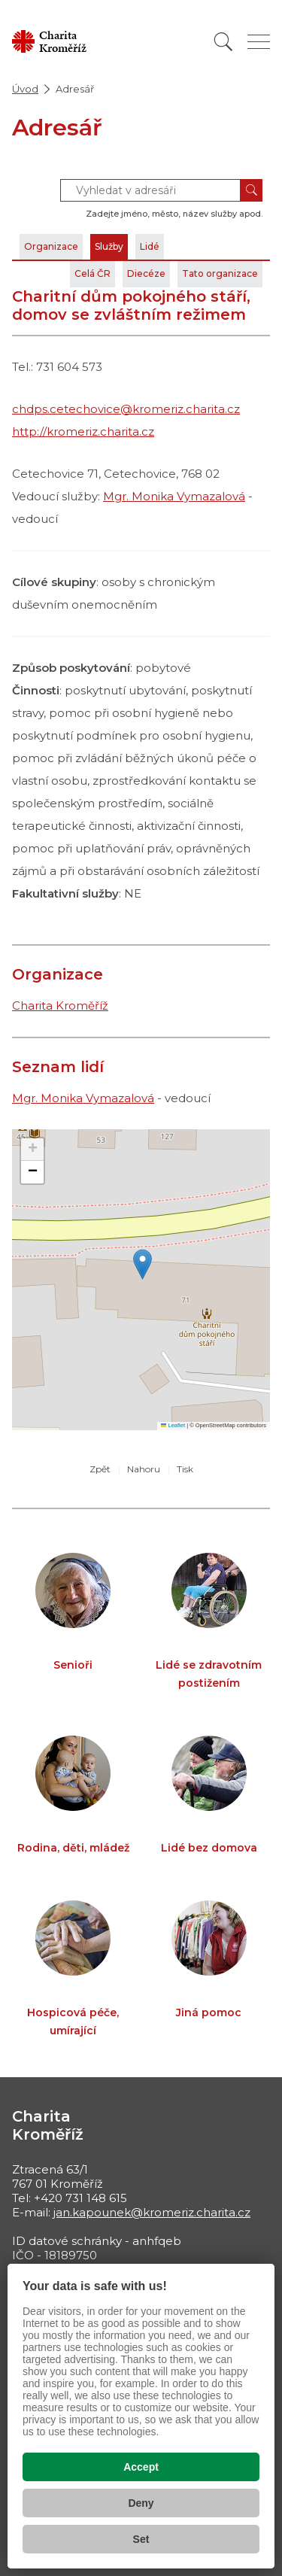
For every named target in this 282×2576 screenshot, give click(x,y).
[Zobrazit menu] (258, 42)
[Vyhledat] (223, 42)
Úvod (25, 89)
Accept (141, 2467)
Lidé (149, 246)
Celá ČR (92, 273)
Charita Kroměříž (60, 1005)
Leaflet (173, 1425)
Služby (109, 246)
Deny (140, 2503)
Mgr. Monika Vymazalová (174, 496)
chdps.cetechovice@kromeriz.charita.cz (126, 409)
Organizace (51, 246)
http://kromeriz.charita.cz (83, 431)
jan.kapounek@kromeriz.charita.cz (151, 2212)
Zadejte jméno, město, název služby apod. (174, 213)
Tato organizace (220, 273)
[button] (142, 1264)
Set (141, 2539)
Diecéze (146, 273)
